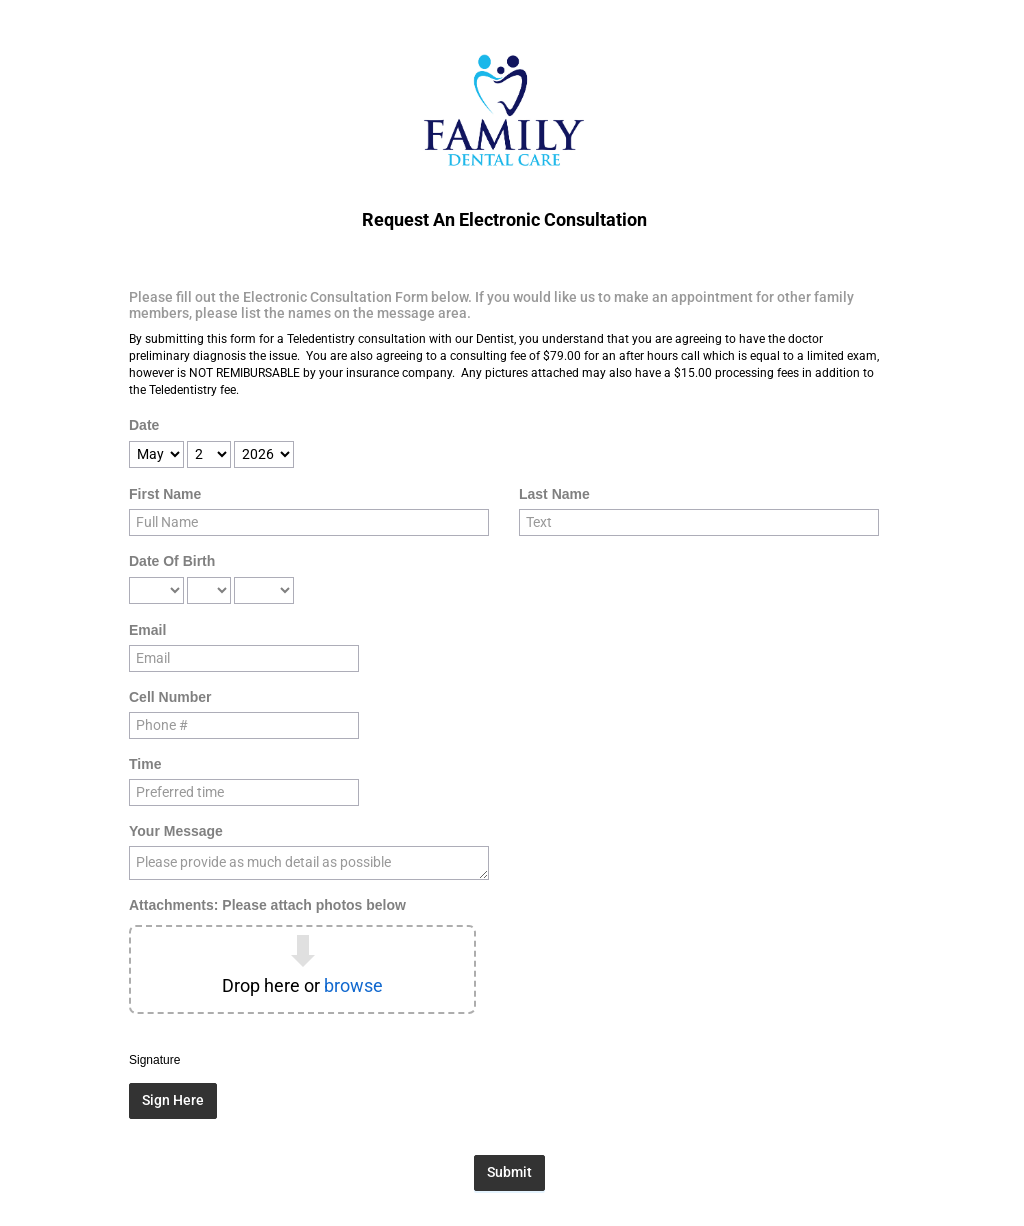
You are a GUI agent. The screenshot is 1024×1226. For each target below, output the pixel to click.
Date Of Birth (172, 561)
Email (147, 630)
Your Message (176, 831)
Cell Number (170, 697)
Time (145, 764)
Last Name (554, 494)
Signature (154, 1060)
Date (144, 425)
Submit (509, 1172)
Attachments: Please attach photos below (267, 905)
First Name (165, 494)
